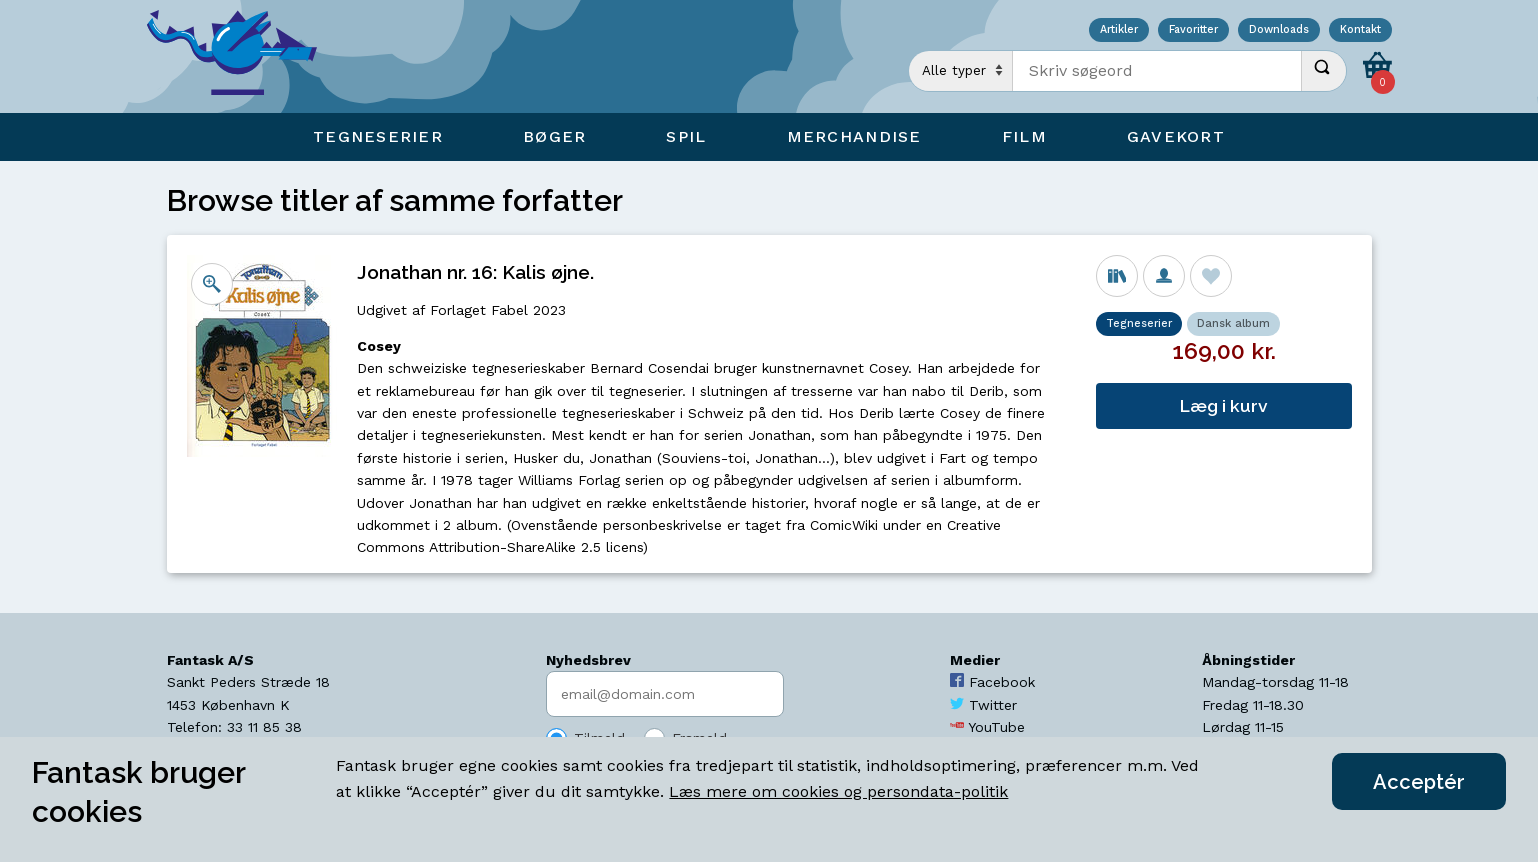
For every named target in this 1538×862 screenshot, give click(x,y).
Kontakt (1360, 30)
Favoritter (1193, 30)
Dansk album (1233, 323)
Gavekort (1176, 136)
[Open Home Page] (242, 56)
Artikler (1119, 30)
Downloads (1279, 30)
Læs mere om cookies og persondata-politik (838, 791)
